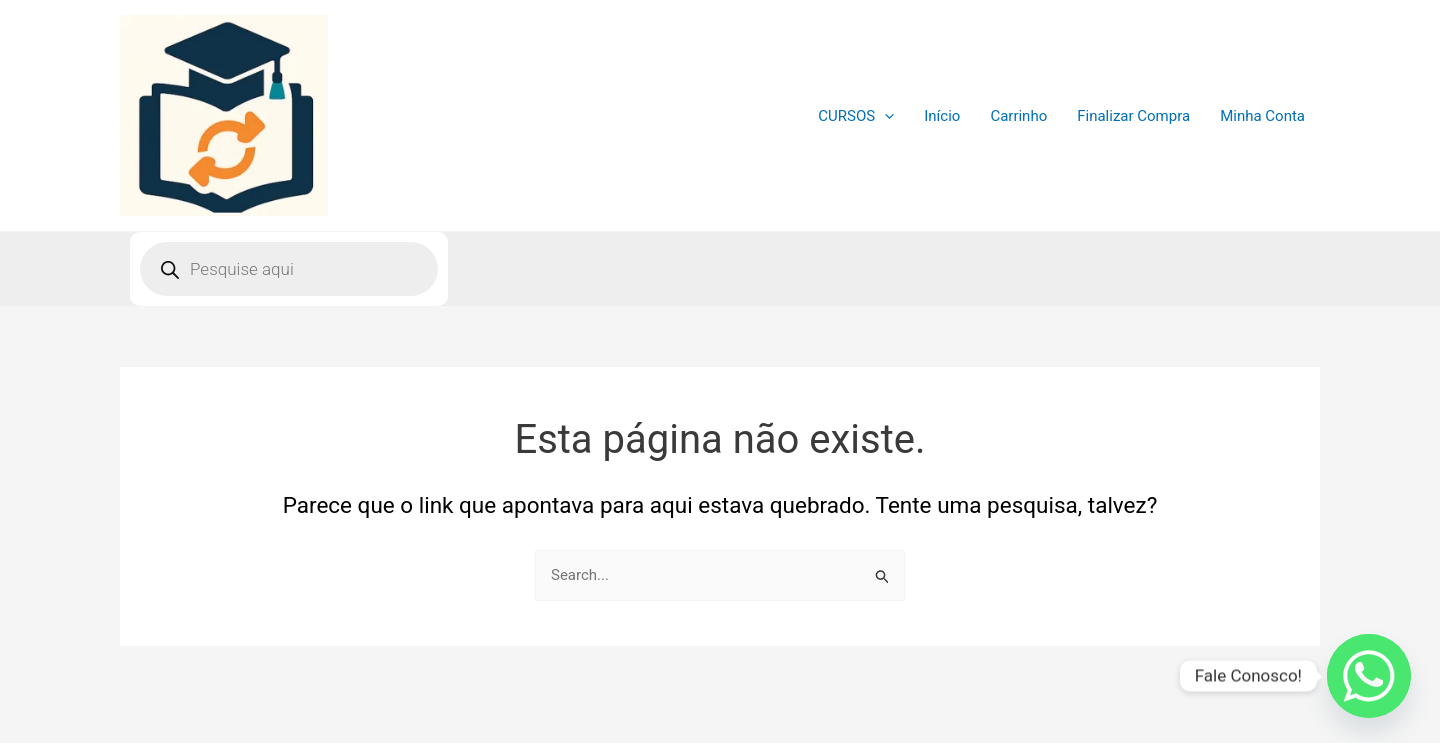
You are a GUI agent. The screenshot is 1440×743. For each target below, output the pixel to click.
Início (942, 116)
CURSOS (856, 116)
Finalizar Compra (1133, 116)
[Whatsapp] (1369, 676)
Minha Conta (1262, 116)
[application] (884, 116)
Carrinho (1018, 116)
